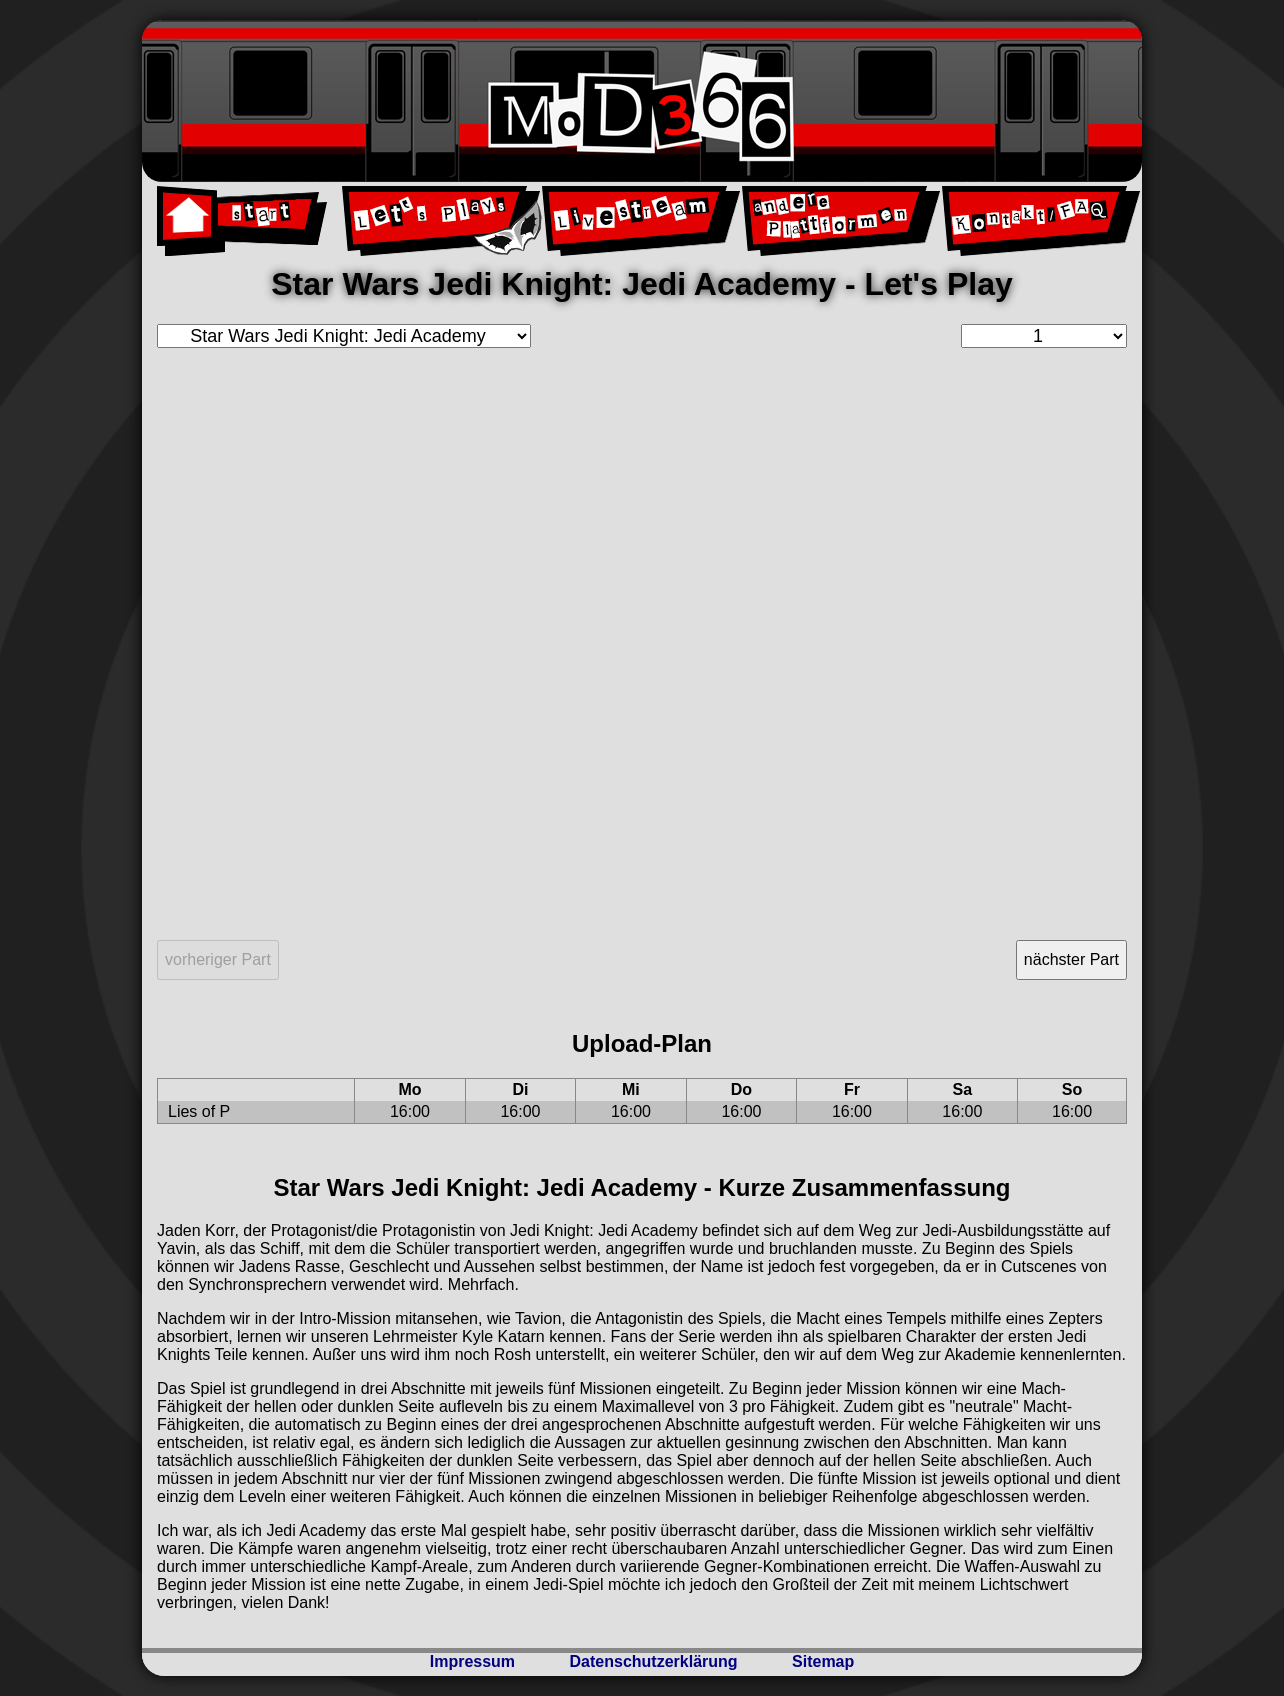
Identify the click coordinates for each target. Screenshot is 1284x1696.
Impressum (472, 1661)
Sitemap (823, 1661)
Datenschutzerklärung (654, 1661)
